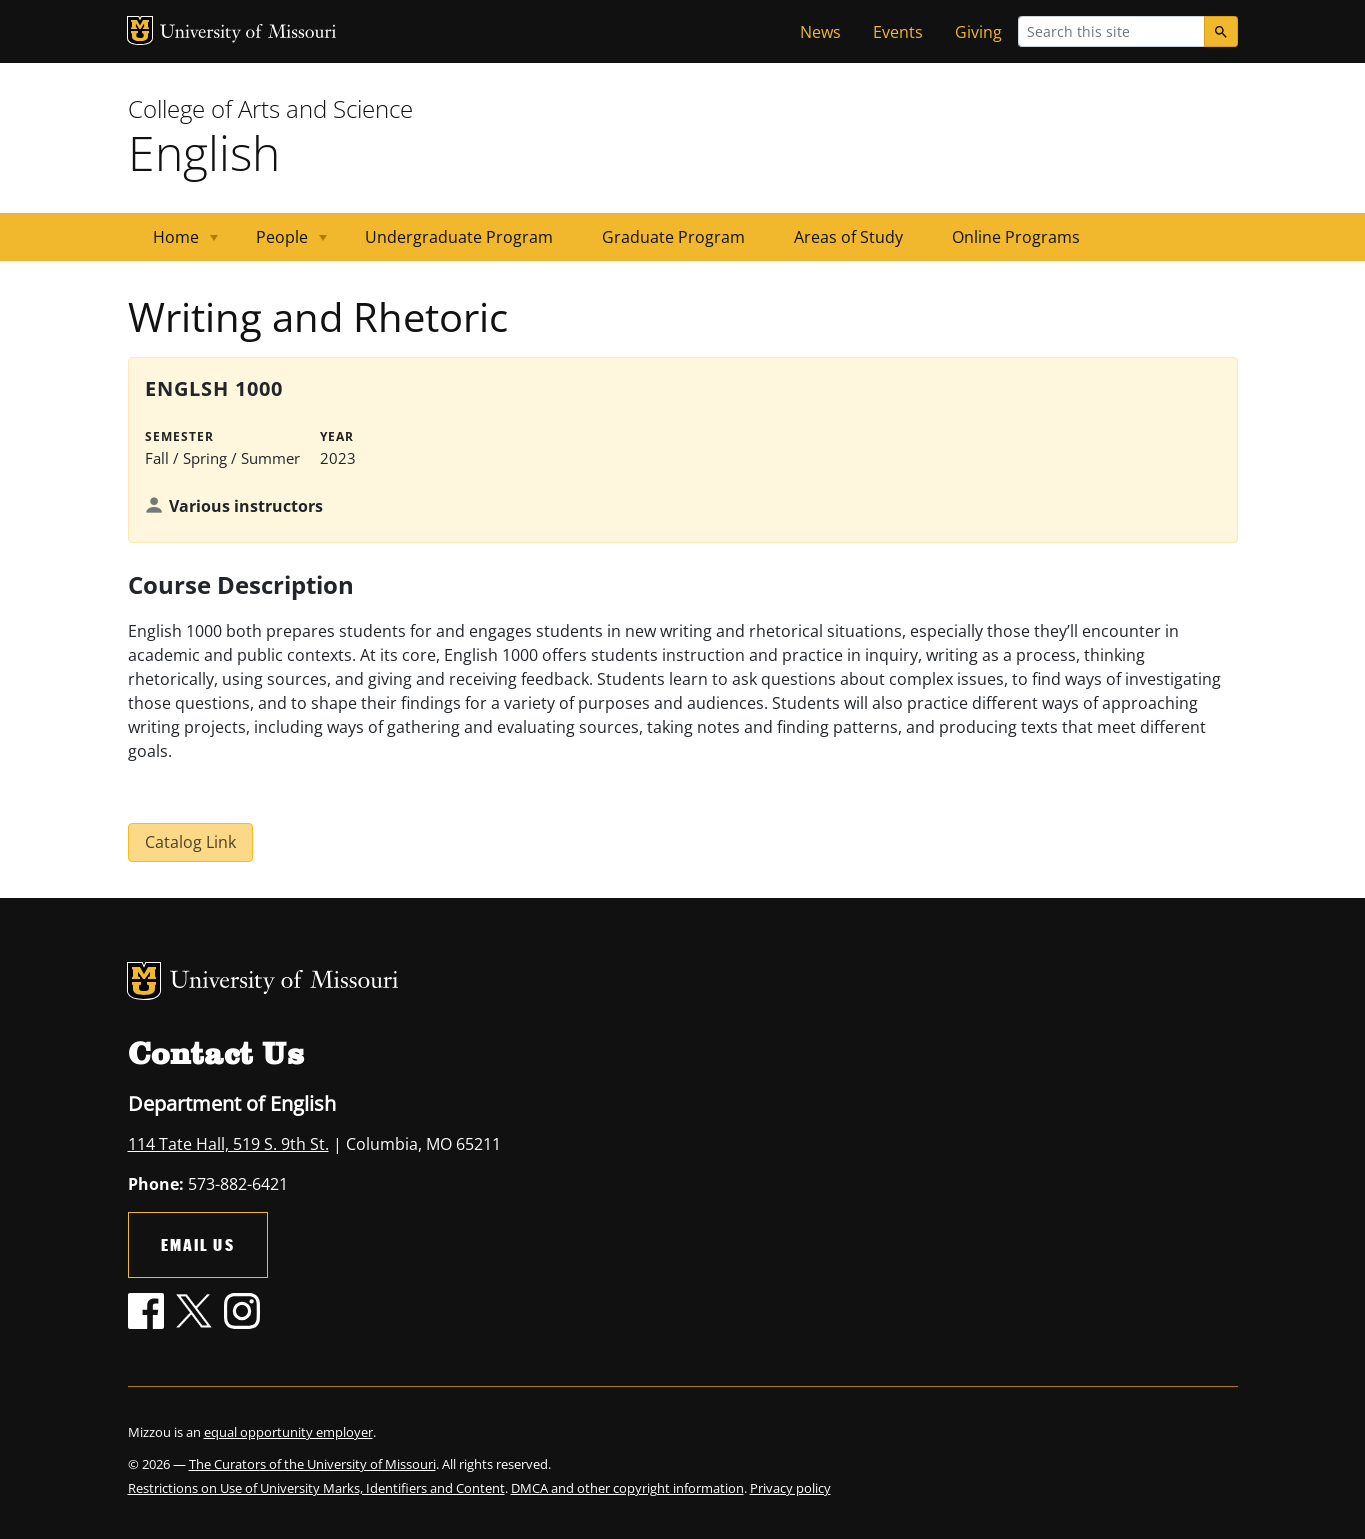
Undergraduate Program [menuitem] (459, 237)
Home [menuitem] (173, 243)
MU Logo (140, 30)
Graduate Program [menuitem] (673, 237)
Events (898, 32)
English (204, 152)
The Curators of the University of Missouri (312, 1464)
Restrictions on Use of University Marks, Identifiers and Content (316, 1488)
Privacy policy (790, 1488)
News (820, 32)
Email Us (198, 1244)
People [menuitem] (279, 243)
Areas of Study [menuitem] (848, 237)
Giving (978, 32)
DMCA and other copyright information (627, 1488)
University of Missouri (248, 33)
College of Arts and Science (270, 108)
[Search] (1221, 31)
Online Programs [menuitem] (1016, 237)
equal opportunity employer (288, 1432)
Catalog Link (190, 842)
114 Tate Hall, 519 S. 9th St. (228, 1144)
